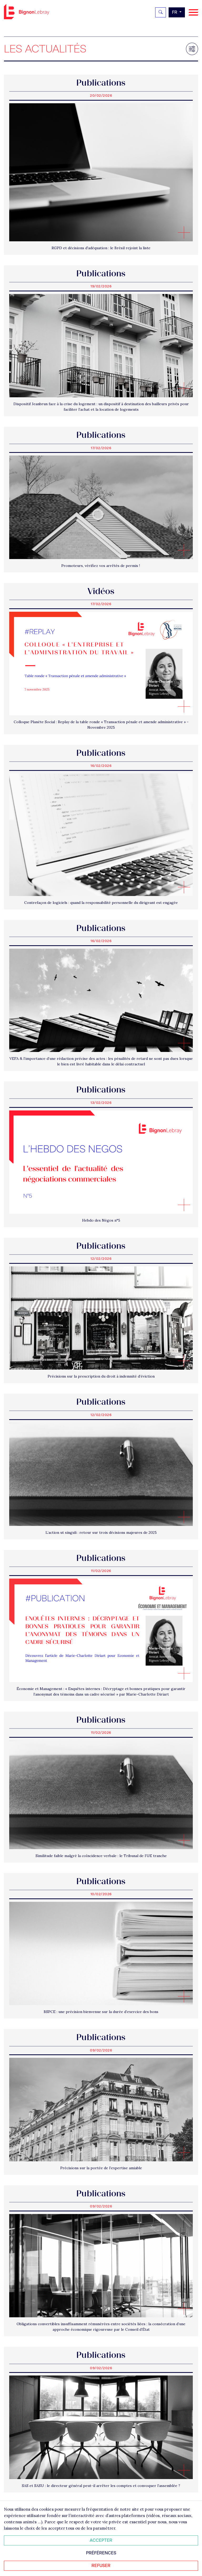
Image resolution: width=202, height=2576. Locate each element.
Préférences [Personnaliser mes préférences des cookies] (101, 2552)
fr (175, 12)
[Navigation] (193, 12)
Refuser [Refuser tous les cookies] (101, 2565)
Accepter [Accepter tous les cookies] (101, 2540)
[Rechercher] (160, 12)
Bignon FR (26, 11)
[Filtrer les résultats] (192, 49)
